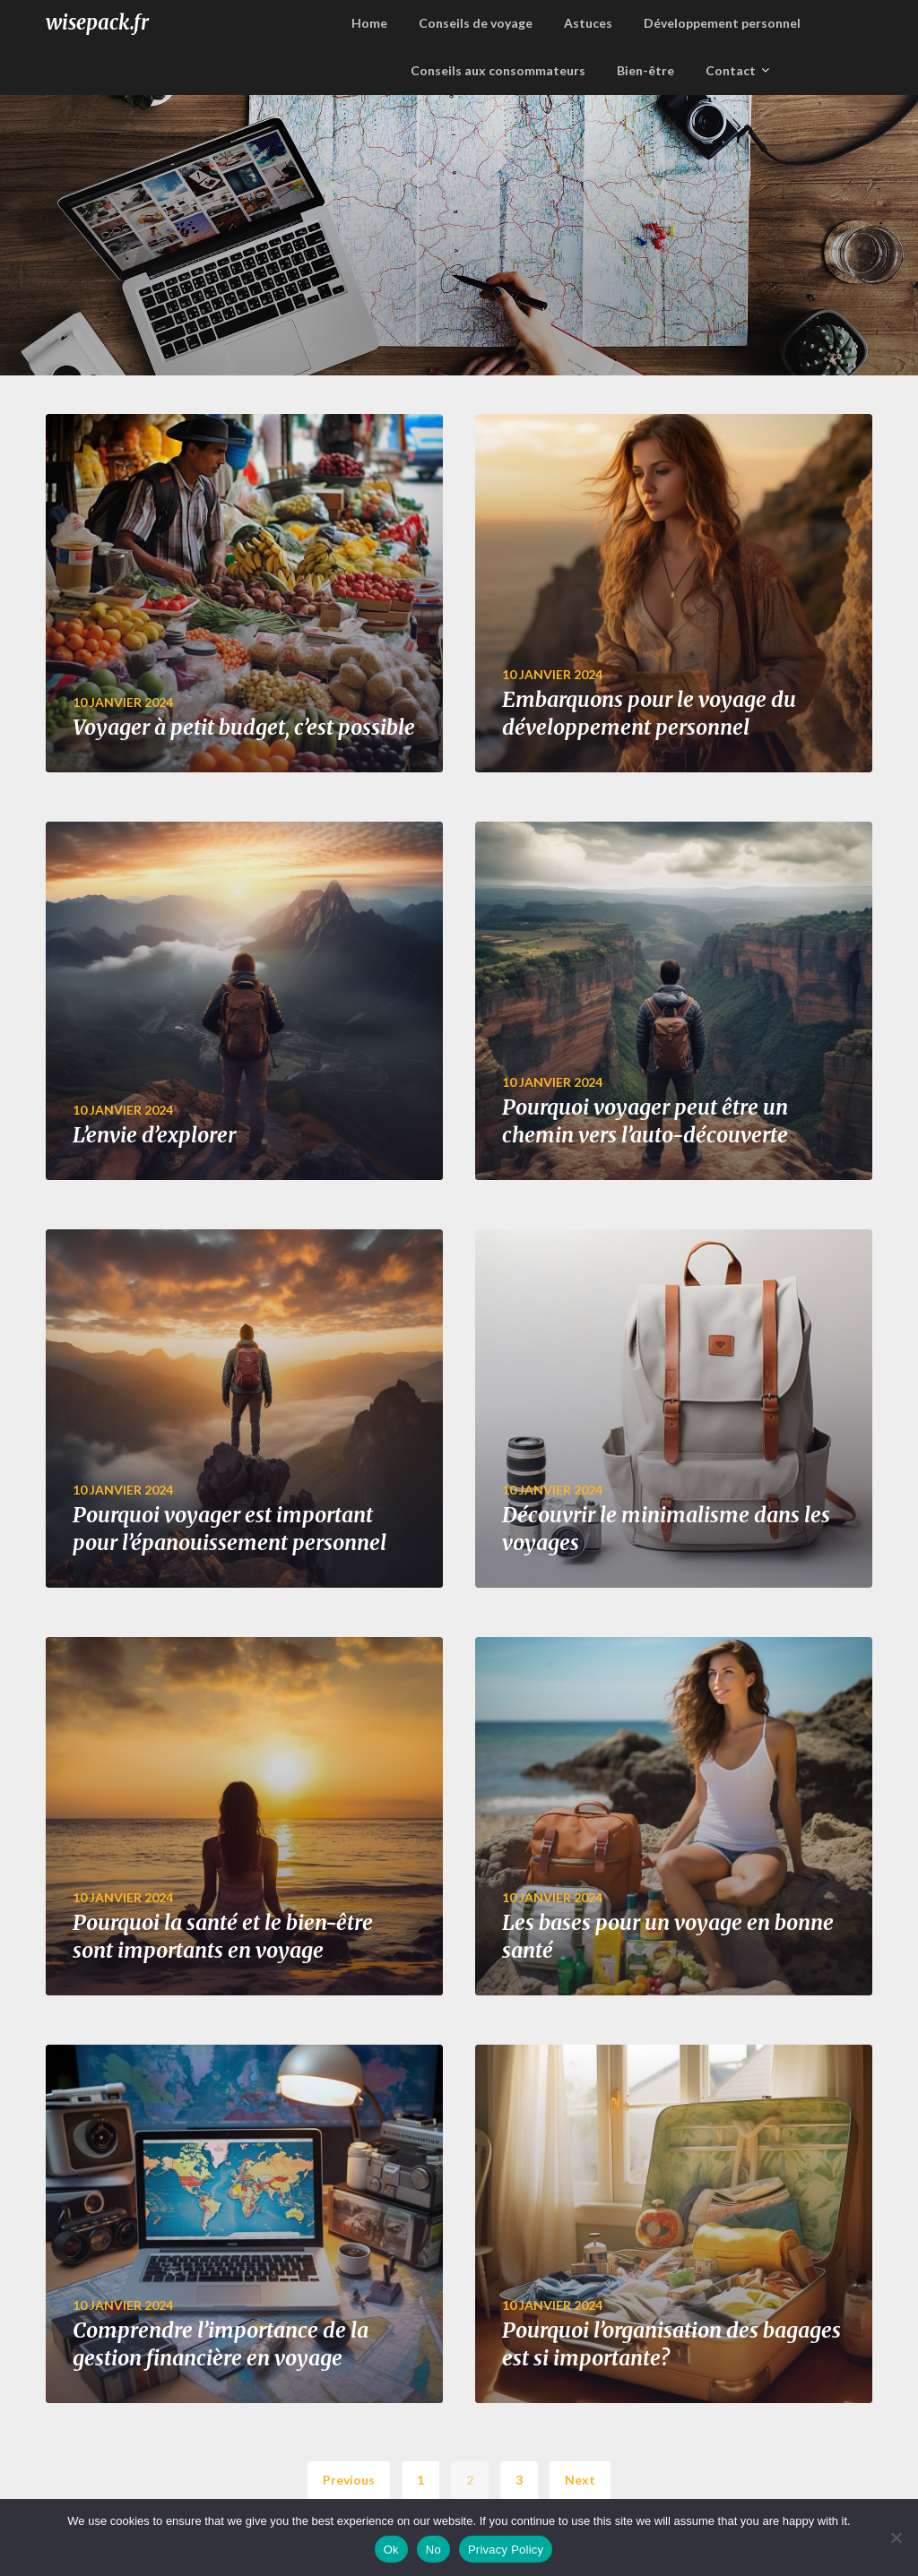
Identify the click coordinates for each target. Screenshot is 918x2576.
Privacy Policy (505, 2549)
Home (369, 22)
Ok (391, 2549)
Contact (731, 70)
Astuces (588, 22)
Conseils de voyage (476, 22)
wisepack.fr (97, 22)
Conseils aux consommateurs (498, 70)
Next (580, 2479)
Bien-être (645, 70)
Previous (349, 2479)
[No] (896, 2537)
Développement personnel (722, 22)
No (433, 2549)
